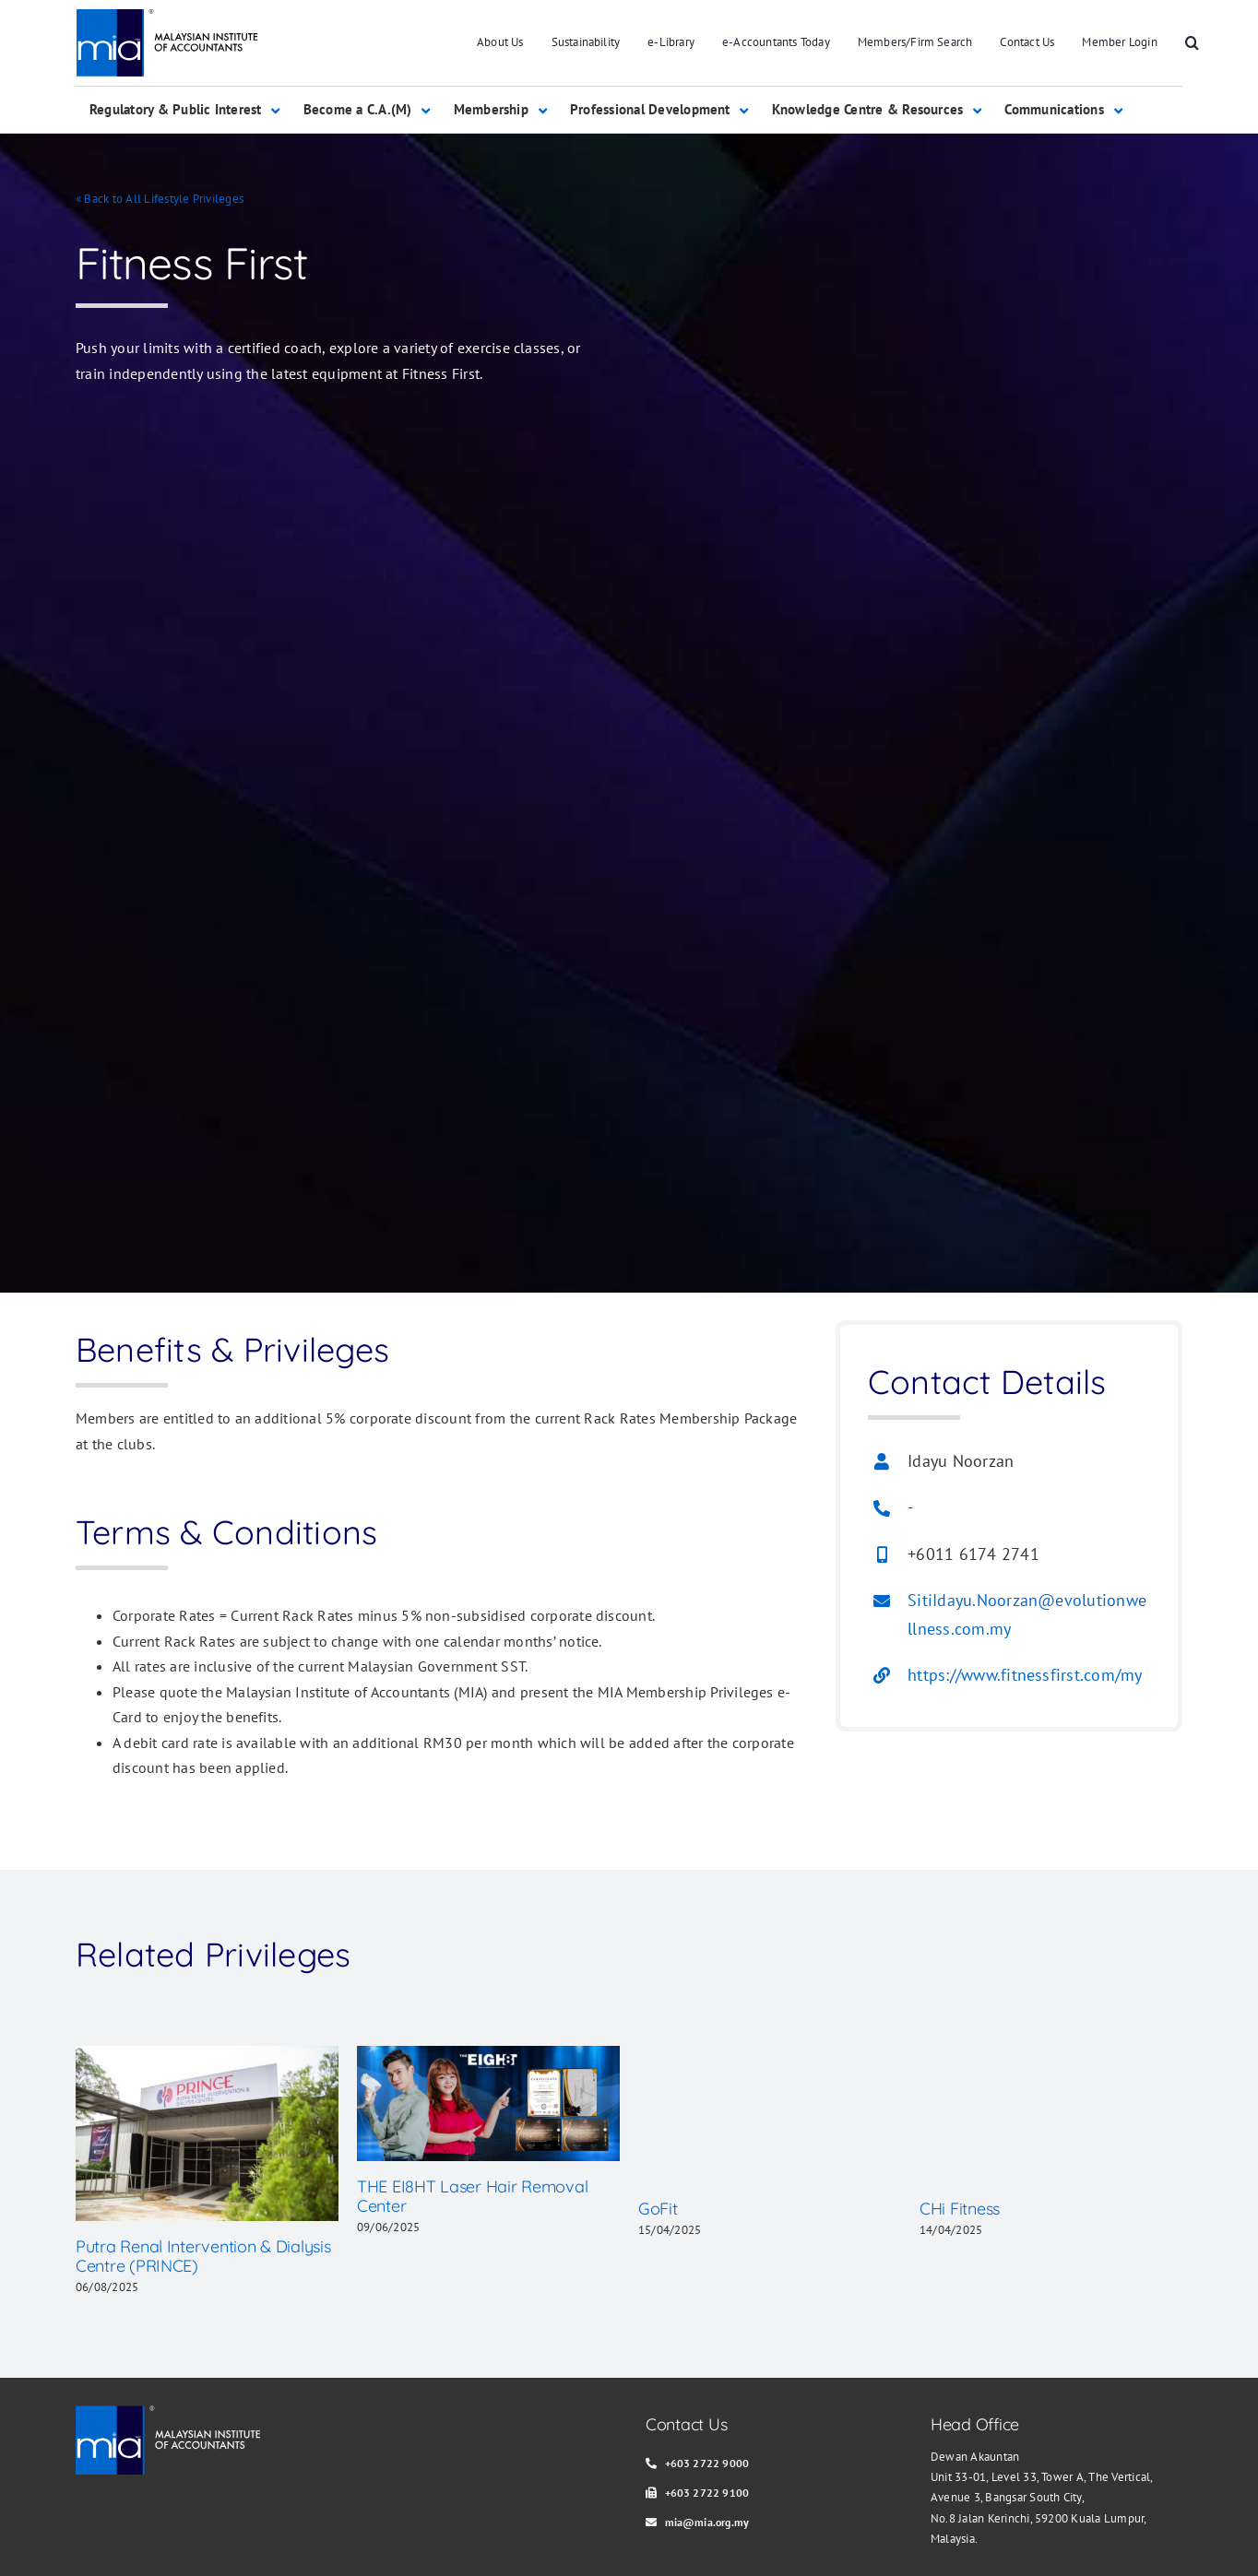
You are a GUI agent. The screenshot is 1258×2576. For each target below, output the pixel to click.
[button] (1192, 43)
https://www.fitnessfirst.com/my (1025, 1674)
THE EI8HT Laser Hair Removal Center (472, 2196)
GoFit (658, 2208)
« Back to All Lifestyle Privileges (159, 199)
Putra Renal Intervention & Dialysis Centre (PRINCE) (203, 2256)
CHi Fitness (960, 2208)
